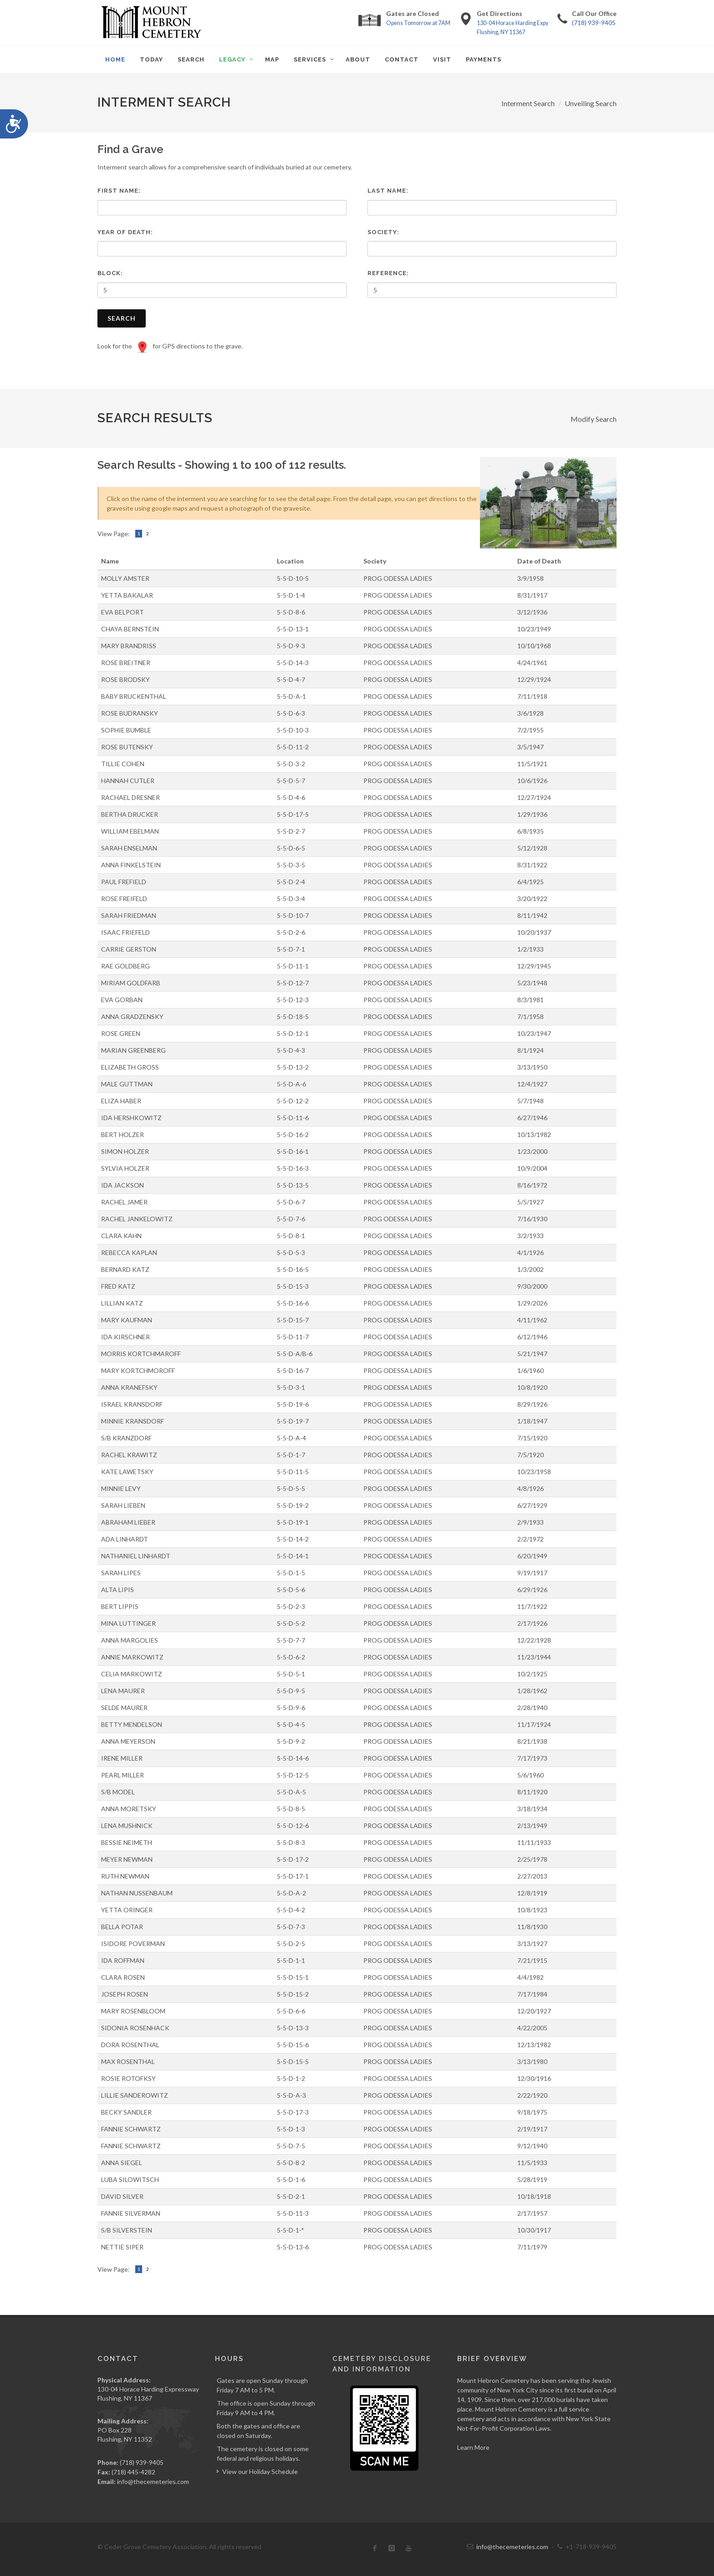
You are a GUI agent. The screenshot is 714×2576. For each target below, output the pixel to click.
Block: (110, 273)
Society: (383, 232)
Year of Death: (125, 232)
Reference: (388, 273)
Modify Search (594, 419)
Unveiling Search (591, 103)
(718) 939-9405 (594, 22)
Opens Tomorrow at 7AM (418, 23)
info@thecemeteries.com (153, 2481)
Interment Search (528, 103)
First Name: (119, 190)
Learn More (473, 2447)
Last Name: (387, 190)
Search (121, 318)
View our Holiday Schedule (260, 2471)
